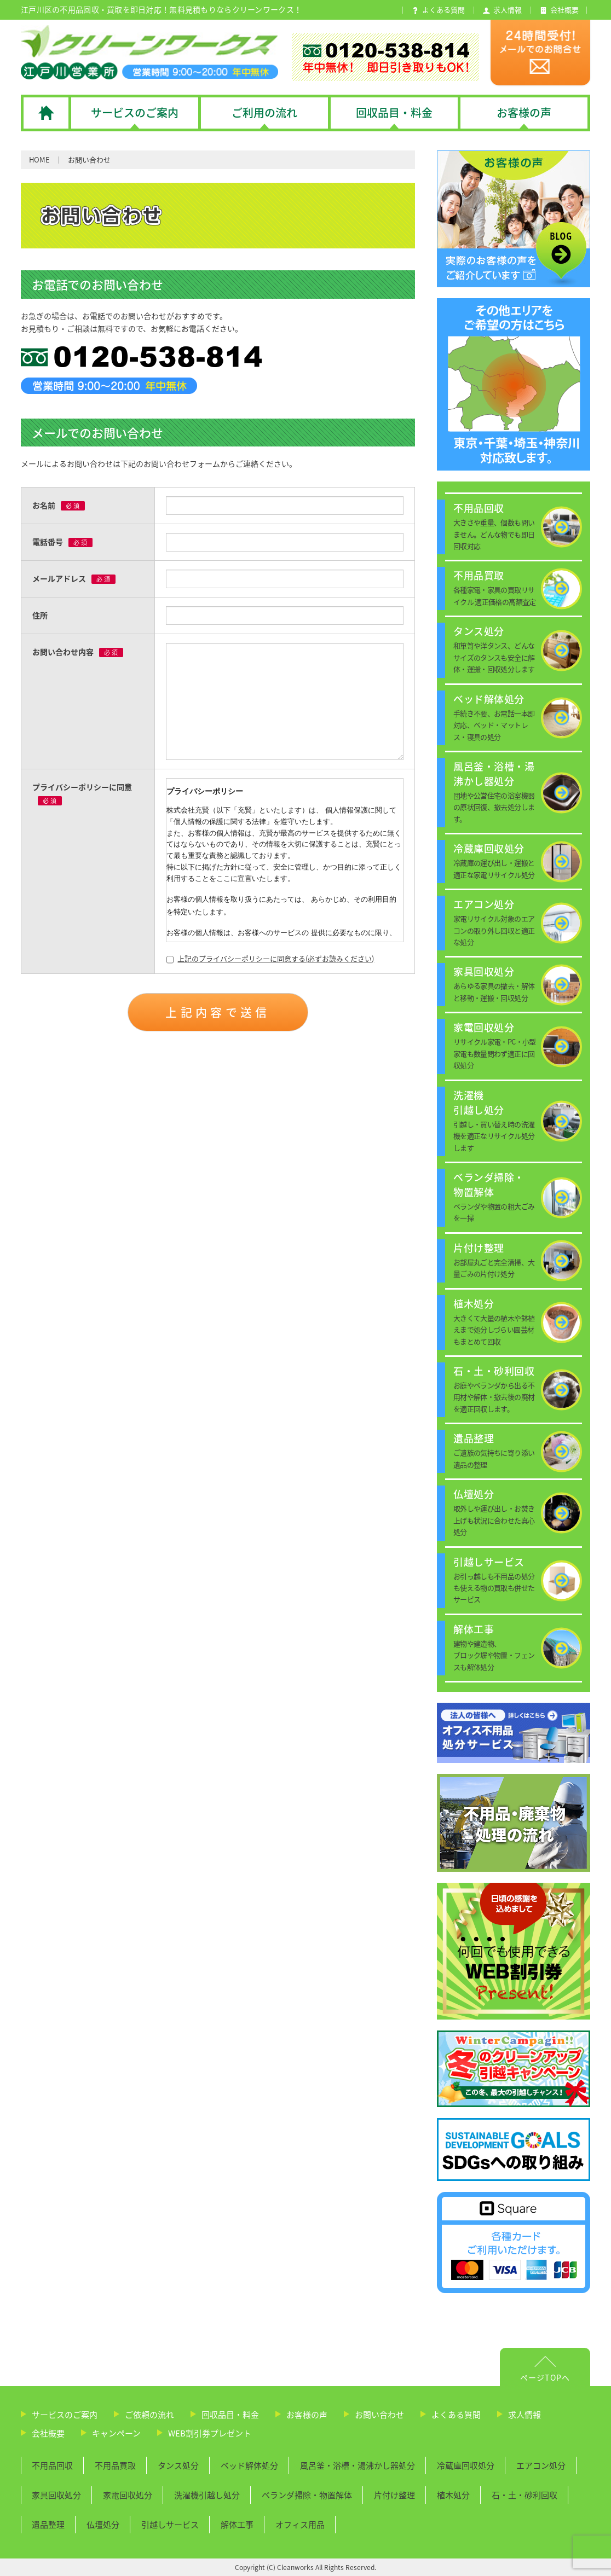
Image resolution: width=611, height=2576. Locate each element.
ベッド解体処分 (249, 2465)
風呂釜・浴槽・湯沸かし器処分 (357, 2465)
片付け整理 (394, 2495)
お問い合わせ (379, 2415)
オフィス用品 (300, 2525)
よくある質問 (456, 2415)
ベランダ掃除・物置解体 (307, 2495)
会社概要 (48, 2433)
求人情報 (524, 2415)
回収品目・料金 (230, 2415)
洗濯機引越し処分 (207, 2495)
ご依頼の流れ (149, 2415)
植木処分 (453, 2495)
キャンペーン (116, 2433)
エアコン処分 (541, 2465)
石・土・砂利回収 (524, 2495)
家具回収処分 (56, 2495)
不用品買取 (115, 2465)
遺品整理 (48, 2525)
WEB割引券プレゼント (209, 2433)
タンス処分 (178, 2465)
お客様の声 (306, 2415)
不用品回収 (52, 2465)
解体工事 (237, 2525)
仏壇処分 (103, 2525)
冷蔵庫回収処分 (465, 2465)
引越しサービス (170, 2525)
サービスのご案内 (64, 2415)
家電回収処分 (127, 2495)
